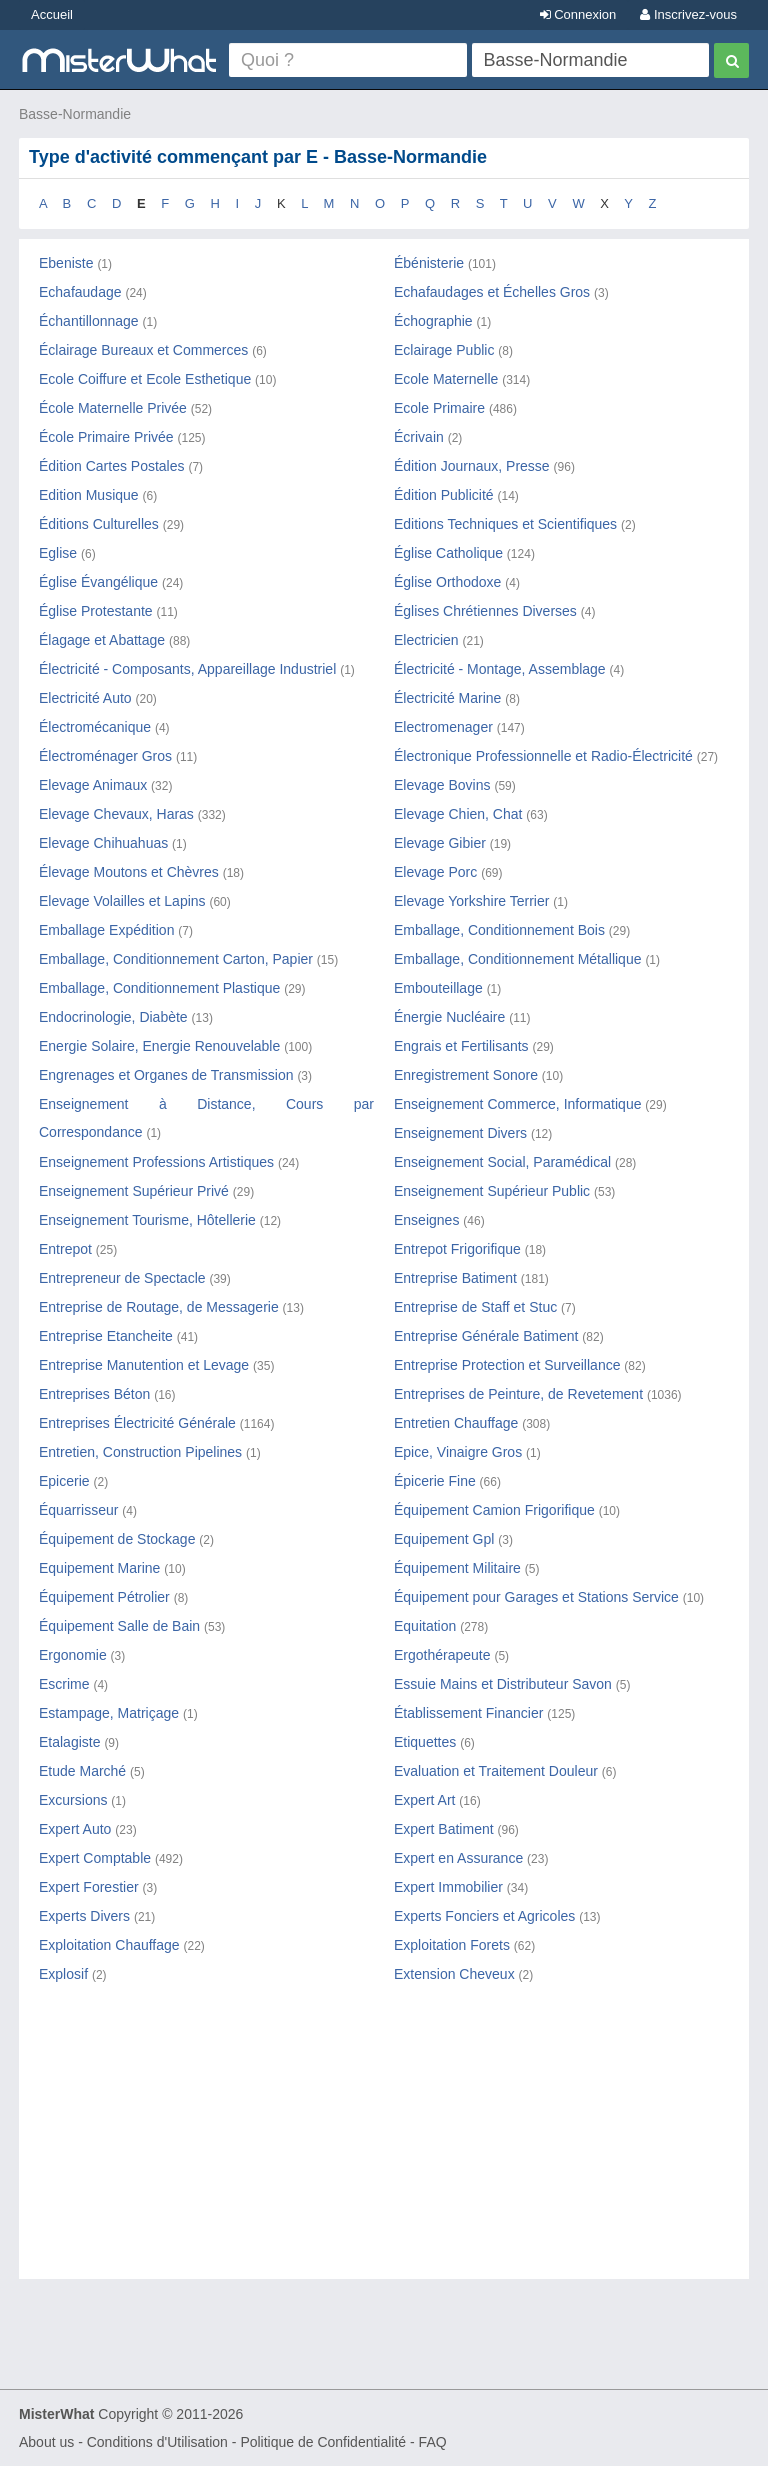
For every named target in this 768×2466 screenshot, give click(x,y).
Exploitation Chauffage (109, 1945)
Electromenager (443, 727)
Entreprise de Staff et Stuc (475, 1307)
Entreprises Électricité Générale (137, 1423)
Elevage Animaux (93, 785)
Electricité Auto (85, 698)
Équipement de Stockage (117, 1539)
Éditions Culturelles (99, 524)
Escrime (64, 1684)
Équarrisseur (78, 1510)
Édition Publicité (444, 495)
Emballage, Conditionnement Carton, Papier (176, 959)
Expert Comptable (95, 1858)
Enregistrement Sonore (466, 1075)
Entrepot (65, 1249)
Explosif (63, 1974)
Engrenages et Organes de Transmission (166, 1075)
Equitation (425, 1626)
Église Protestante (96, 611)
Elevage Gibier (440, 843)
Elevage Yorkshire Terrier (471, 901)
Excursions (73, 1800)
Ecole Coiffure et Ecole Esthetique (145, 379)
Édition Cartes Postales (112, 466)
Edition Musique (89, 495)
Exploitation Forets (452, 1945)
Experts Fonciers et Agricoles (484, 1916)
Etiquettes (425, 1742)
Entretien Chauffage (456, 1423)
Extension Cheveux (454, 1974)
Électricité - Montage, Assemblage (500, 669)
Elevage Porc (435, 872)
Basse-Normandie (75, 114)
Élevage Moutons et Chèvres (129, 872)
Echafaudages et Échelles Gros (492, 292)
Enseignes (426, 1220)
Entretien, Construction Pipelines (140, 1452)
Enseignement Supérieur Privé (134, 1191)
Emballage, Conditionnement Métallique (517, 959)
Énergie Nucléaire (449, 1017)
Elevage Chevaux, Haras (116, 814)
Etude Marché (82, 1771)
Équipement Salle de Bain (119, 1626)
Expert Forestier (89, 1887)
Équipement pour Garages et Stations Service (536, 1597)
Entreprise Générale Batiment (486, 1336)
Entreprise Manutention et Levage (144, 1365)
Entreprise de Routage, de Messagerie (159, 1307)
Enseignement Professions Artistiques (156, 1162)
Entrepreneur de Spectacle (122, 1278)
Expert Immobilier (448, 1887)
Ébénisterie (429, 263)
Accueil (52, 14)
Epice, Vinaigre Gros (458, 1452)
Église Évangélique (98, 582)
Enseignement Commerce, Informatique (517, 1104)
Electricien (426, 640)
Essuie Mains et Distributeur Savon (503, 1684)
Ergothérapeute (442, 1655)
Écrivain (419, 437)
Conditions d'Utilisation (157, 2442)
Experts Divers (84, 1916)
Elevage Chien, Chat (458, 814)
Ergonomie (73, 1655)
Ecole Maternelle (446, 379)
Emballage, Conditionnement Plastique (159, 988)
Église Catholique (448, 553)
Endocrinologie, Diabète (113, 1017)
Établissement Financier (468, 1713)
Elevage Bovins (442, 785)
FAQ (433, 2442)
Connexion (578, 14)
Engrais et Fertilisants (461, 1046)
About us (46, 2442)
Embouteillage (438, 988)
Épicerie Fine (435, 1481)
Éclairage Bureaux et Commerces (143, 350)
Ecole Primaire (439, 408)
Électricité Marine (447, 698)
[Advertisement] (384, 2149)
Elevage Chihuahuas (103, 843)
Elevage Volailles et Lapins (122, 901)
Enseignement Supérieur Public (492, 1191)
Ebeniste (66, 263)
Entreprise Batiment (455, 1278)
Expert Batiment (444, 1829)
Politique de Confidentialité (323, 2442)
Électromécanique (95, 727)
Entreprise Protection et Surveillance (507, 1365)
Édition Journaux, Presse (472, 466)
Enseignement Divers (460, 1133)
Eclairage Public (444, 350)
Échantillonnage (89, 321)
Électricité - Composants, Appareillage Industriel (187, 669)
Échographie (433, 321)
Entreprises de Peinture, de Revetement (518, 1394)
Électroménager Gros (105, 756)
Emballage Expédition (106, 930)
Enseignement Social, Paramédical (502, 1162)
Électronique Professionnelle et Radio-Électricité (543, 756)
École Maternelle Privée (113, 408)
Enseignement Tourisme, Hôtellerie (147, 1220)
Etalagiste (69, 1742)
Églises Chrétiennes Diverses (485, 611)
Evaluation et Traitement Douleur (496, 1771)
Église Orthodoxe (447, 582)
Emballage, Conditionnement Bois (499, 930)
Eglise (58, 553)
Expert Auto (75, 1829)
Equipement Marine (99, 1568)
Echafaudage (80, 292)
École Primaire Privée (106, 437)
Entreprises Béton (94, 1394)
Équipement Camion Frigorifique (494, 1510)
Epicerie (64, 1481)
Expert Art (424, 1800)
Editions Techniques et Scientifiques (505, 524)
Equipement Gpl (444, 1539)
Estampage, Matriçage (109, 1713)
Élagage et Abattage (102, 640)
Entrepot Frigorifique (457, 1249)
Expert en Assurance (458, 1858)
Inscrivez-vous (688, 14)
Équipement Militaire (457, 1568)
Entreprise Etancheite (106, 1336)
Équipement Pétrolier (104, 1597)
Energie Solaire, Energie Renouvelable (159, 1046)
